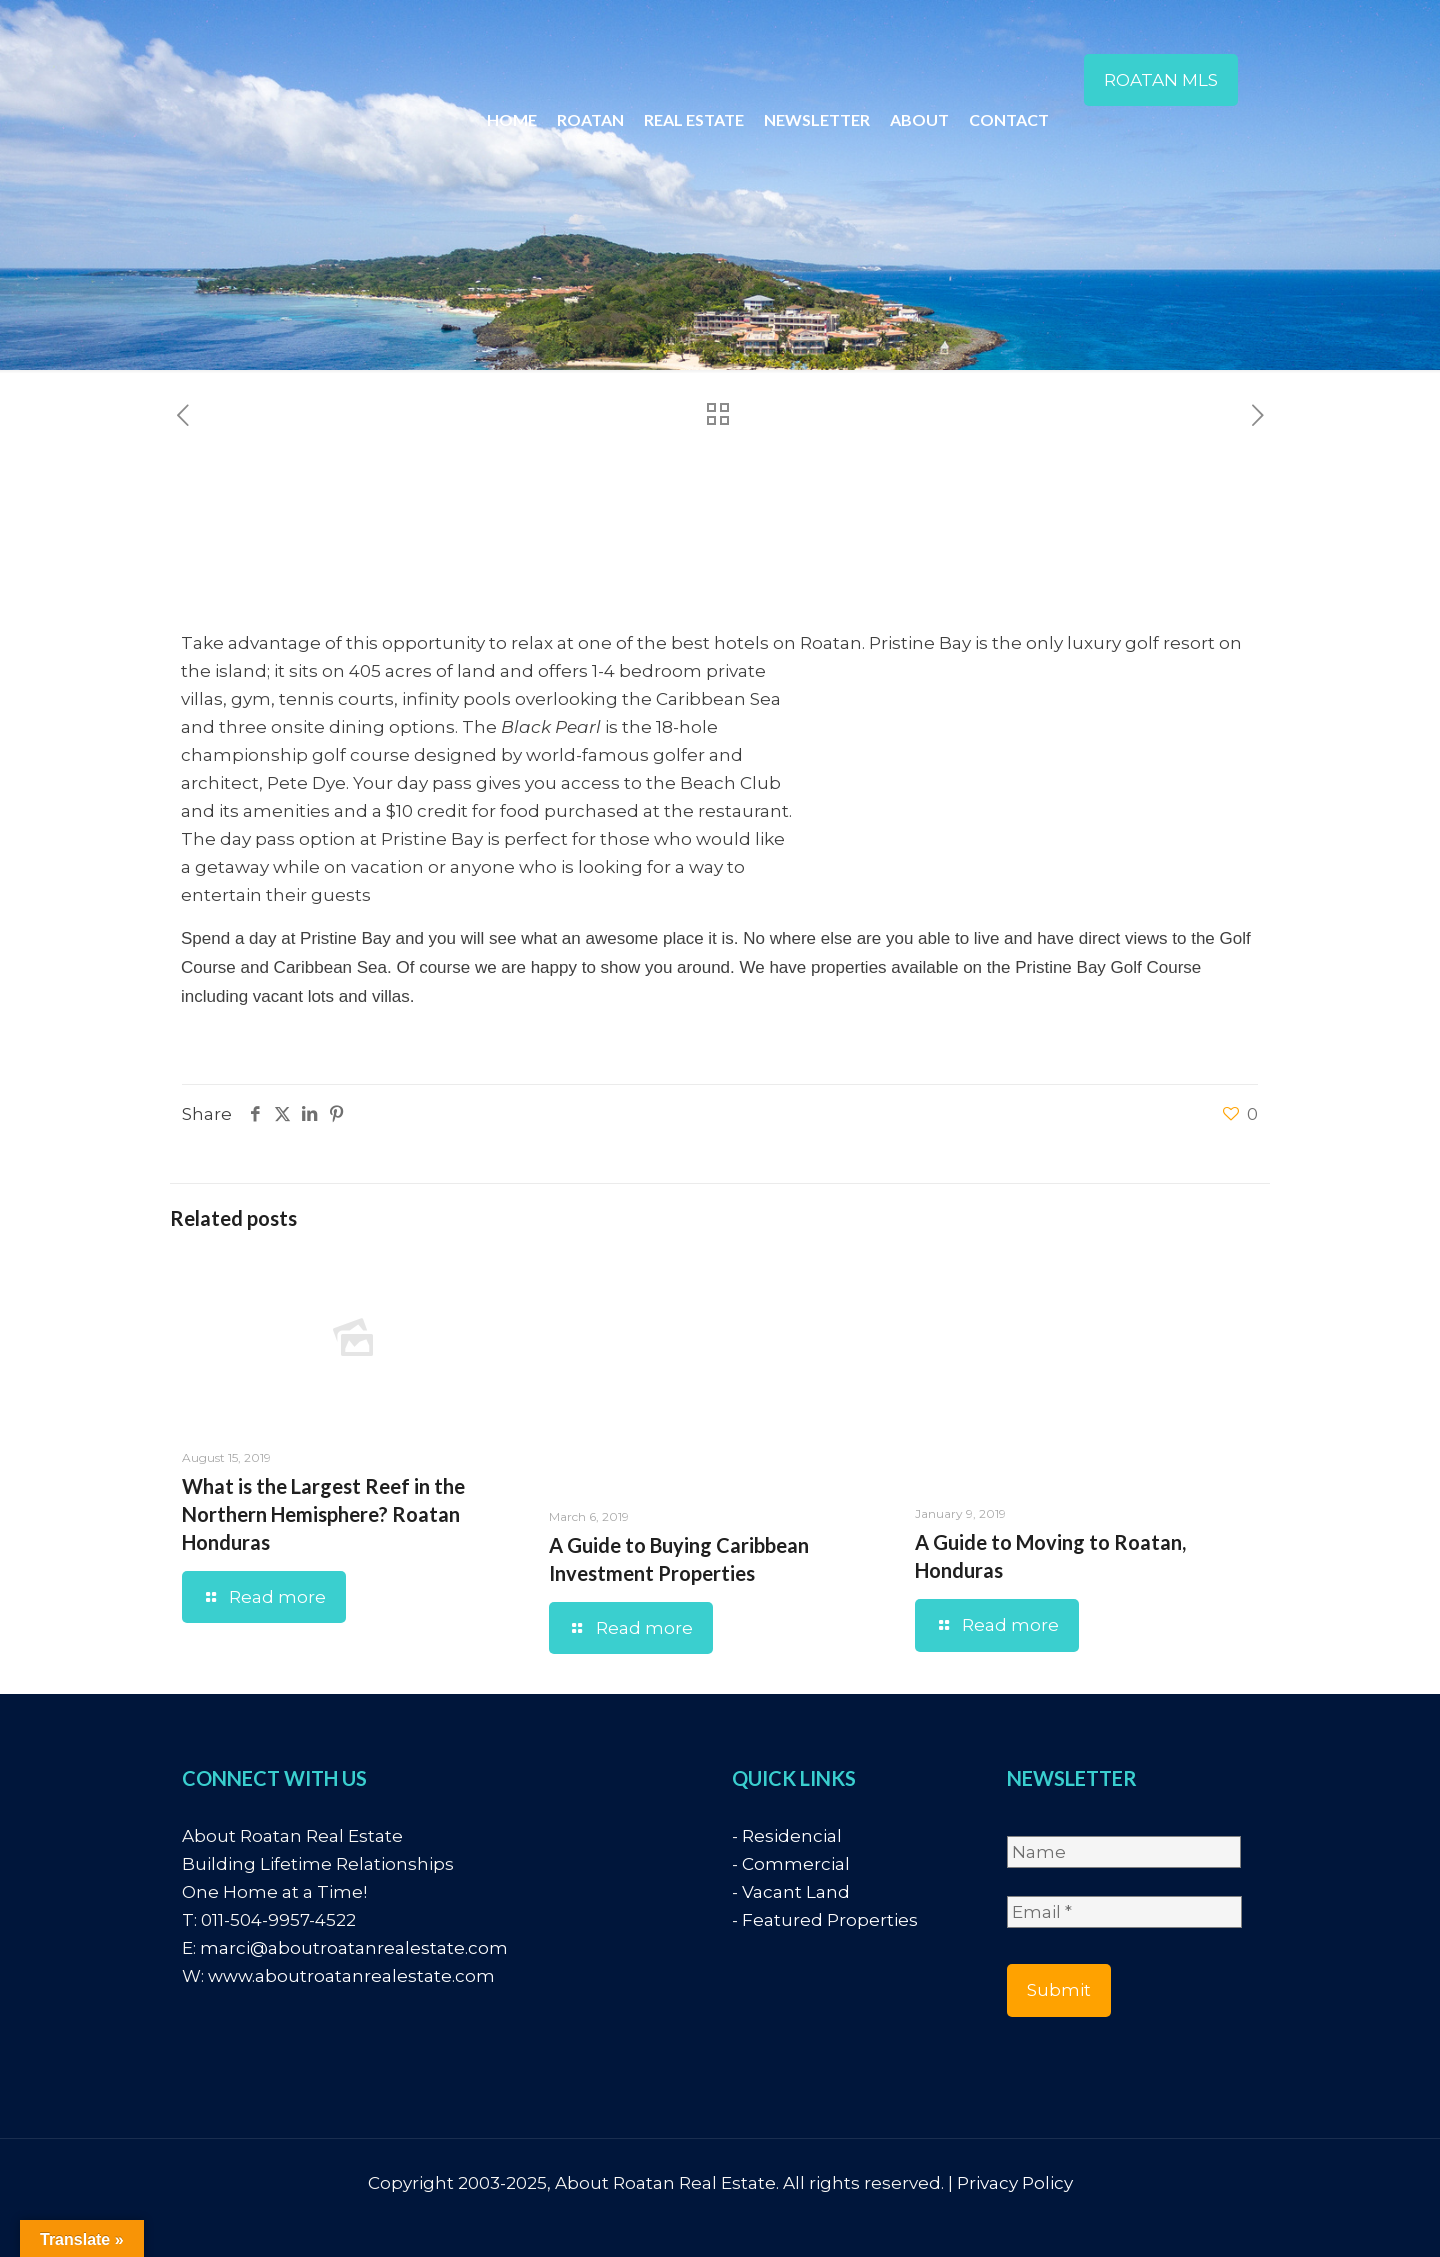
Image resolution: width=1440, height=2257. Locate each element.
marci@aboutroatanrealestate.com (354, 1948)
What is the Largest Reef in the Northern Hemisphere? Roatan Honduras (323, 1514)
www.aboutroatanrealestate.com (351, 1976)
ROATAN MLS (1161, 80)
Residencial (792, 1836)
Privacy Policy (1015, 2183)
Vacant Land (796, 1892)
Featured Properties (830, 1920)
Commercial (796, 1864)
